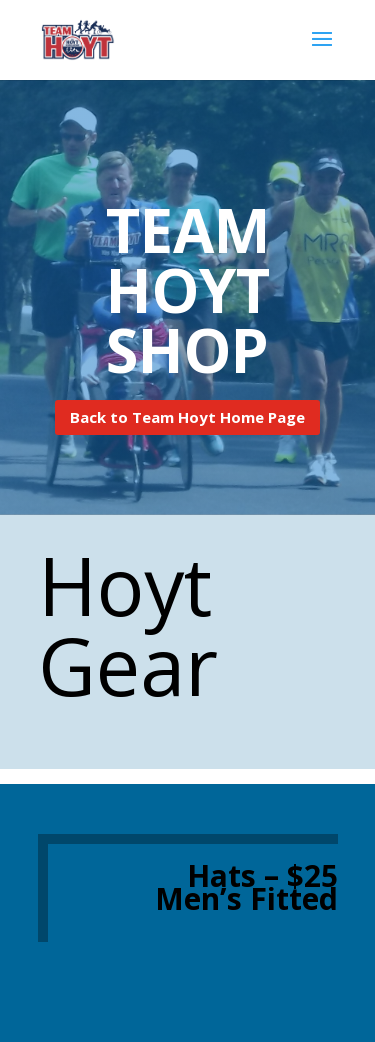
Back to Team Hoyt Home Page (187, 417)
